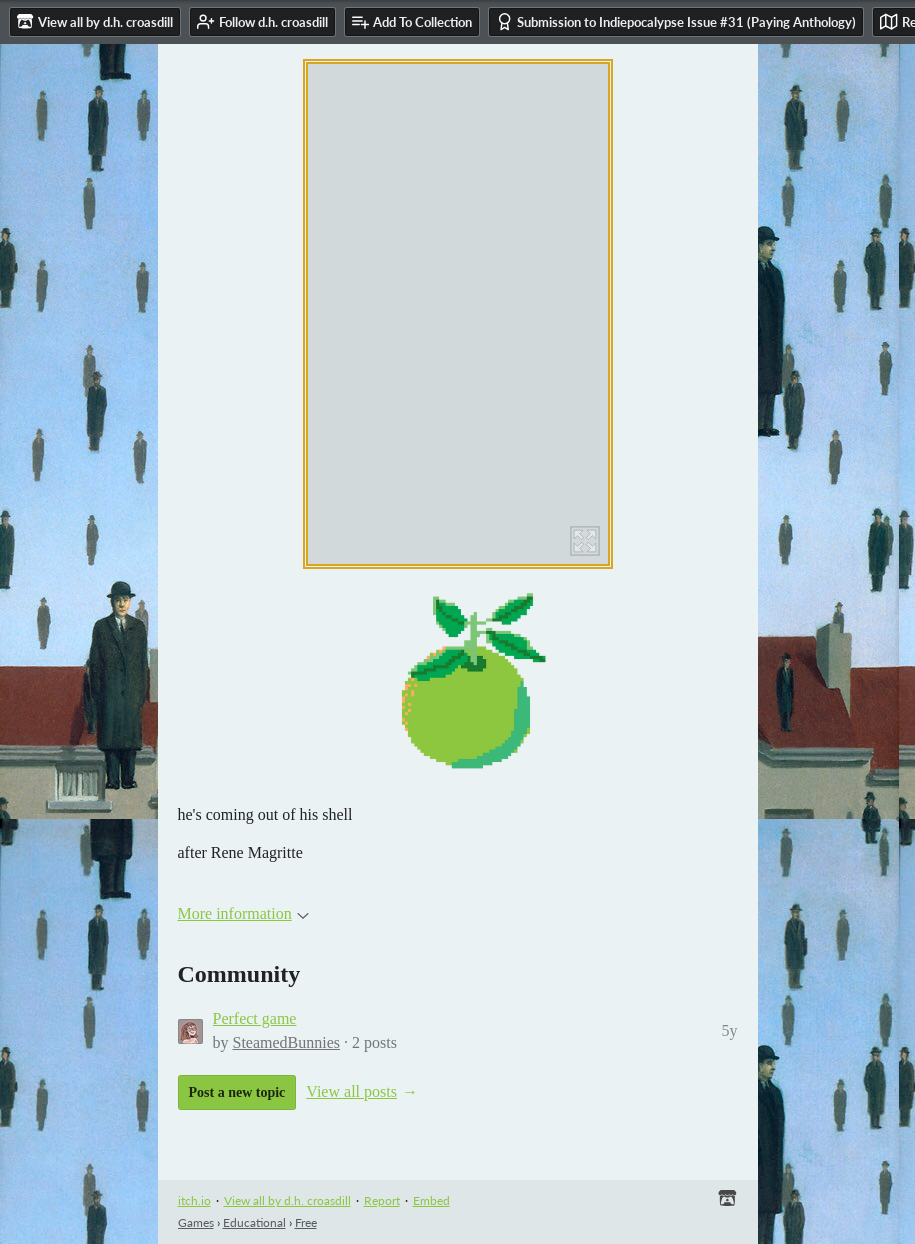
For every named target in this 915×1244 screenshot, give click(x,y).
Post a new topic (237, 1092)
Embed (431, 1200)
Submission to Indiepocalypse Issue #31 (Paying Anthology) (676, 21)
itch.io (194, 1200)
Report (382, 1200)
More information (243, 913)
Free (306, 1222)
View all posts (351, 1091)
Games (196, 1222)
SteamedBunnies (287, 1042)
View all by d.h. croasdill (287, 1200)
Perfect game (255, 1018)
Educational (254, 1222)
